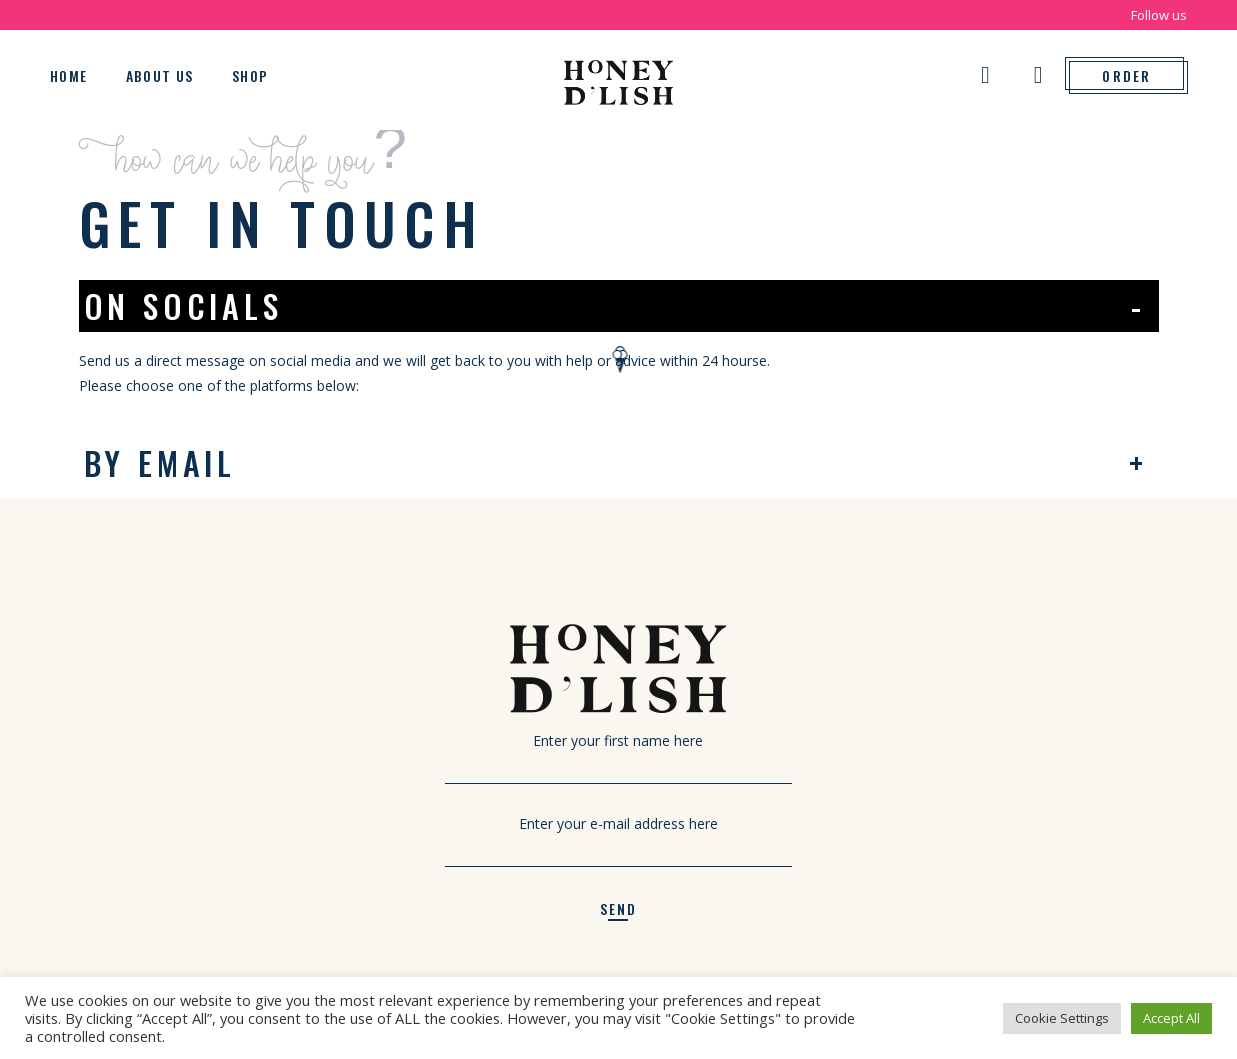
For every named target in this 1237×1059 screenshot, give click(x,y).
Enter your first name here (618, 753)
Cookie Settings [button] (1062, 1018)
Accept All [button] (1171, 1018)
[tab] (619, 306)
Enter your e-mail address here (618, 836)
